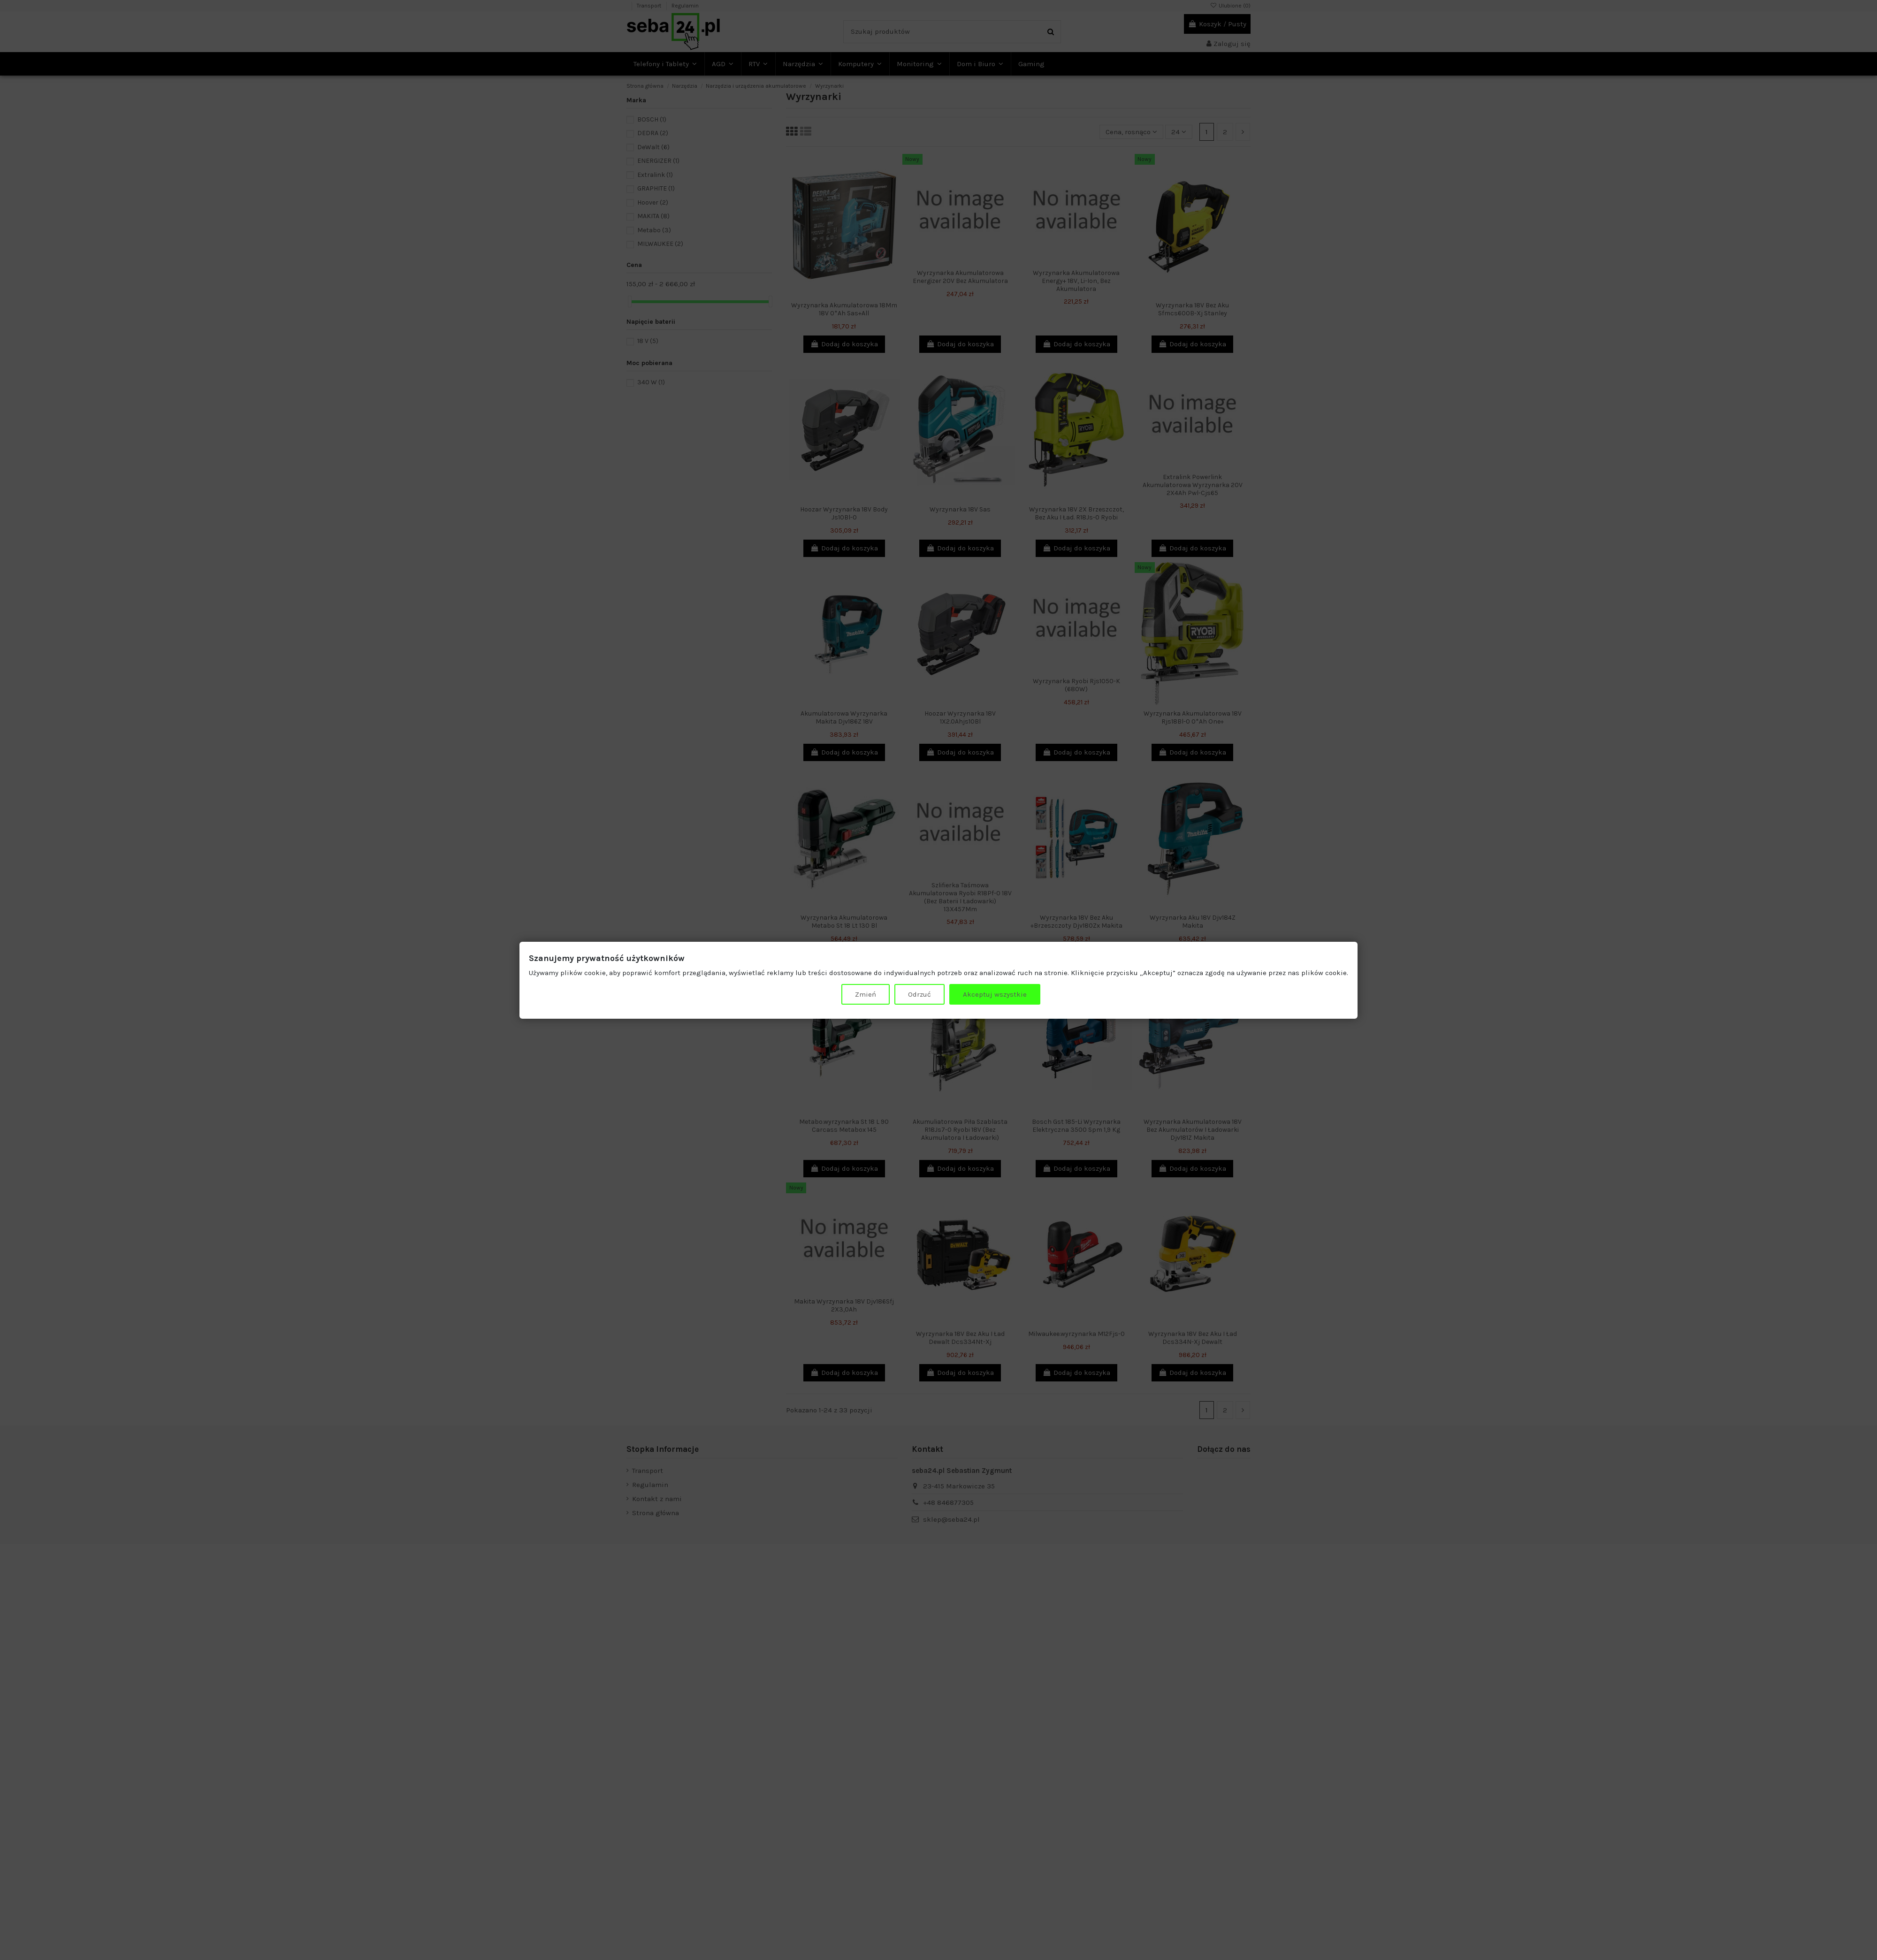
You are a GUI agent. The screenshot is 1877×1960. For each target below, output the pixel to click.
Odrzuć (919, 994)
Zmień (865, 994)
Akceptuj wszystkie (995, 994)
